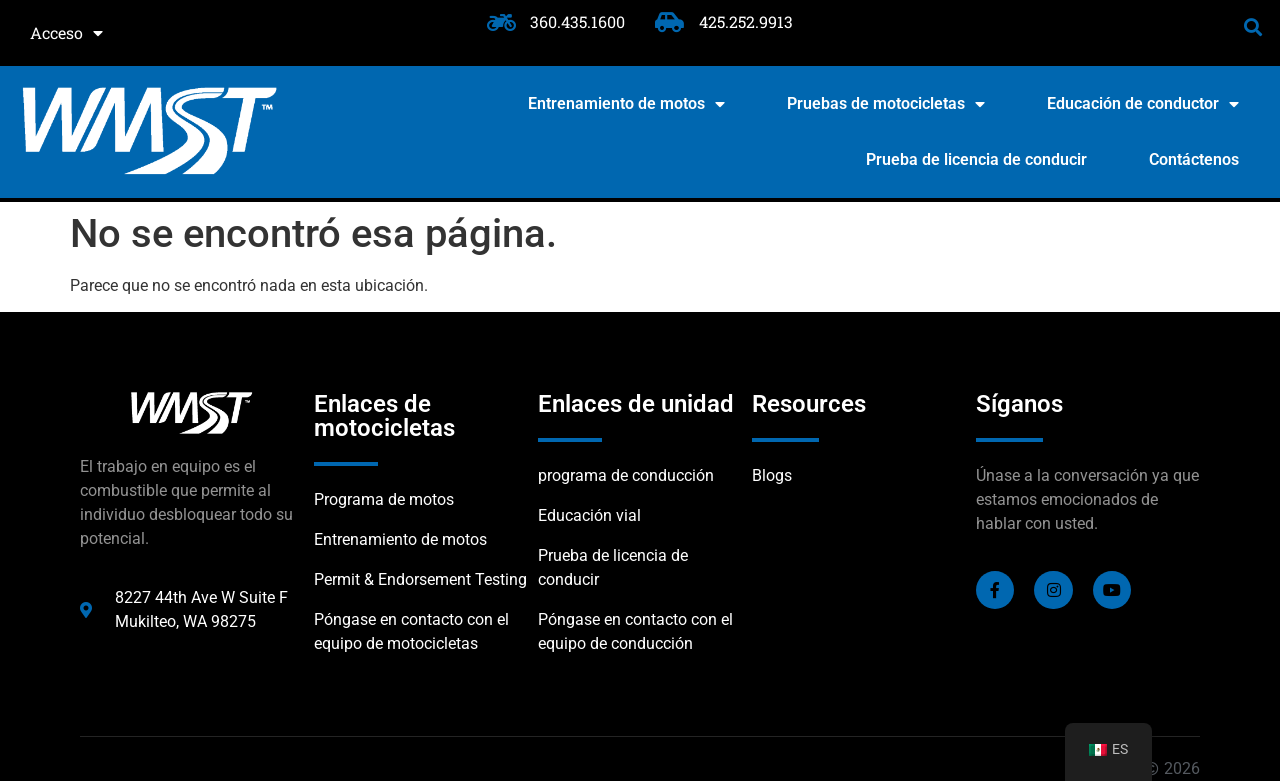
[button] (1253, 26)
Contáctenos (1194, 159)
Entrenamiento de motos (626, 104)
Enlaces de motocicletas (384, 416)
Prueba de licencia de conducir (976, 159)
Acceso (66, 33)
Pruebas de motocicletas (886, 104)
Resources (809, 404)
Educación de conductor (1143, 104)
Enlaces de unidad (636, 404)
